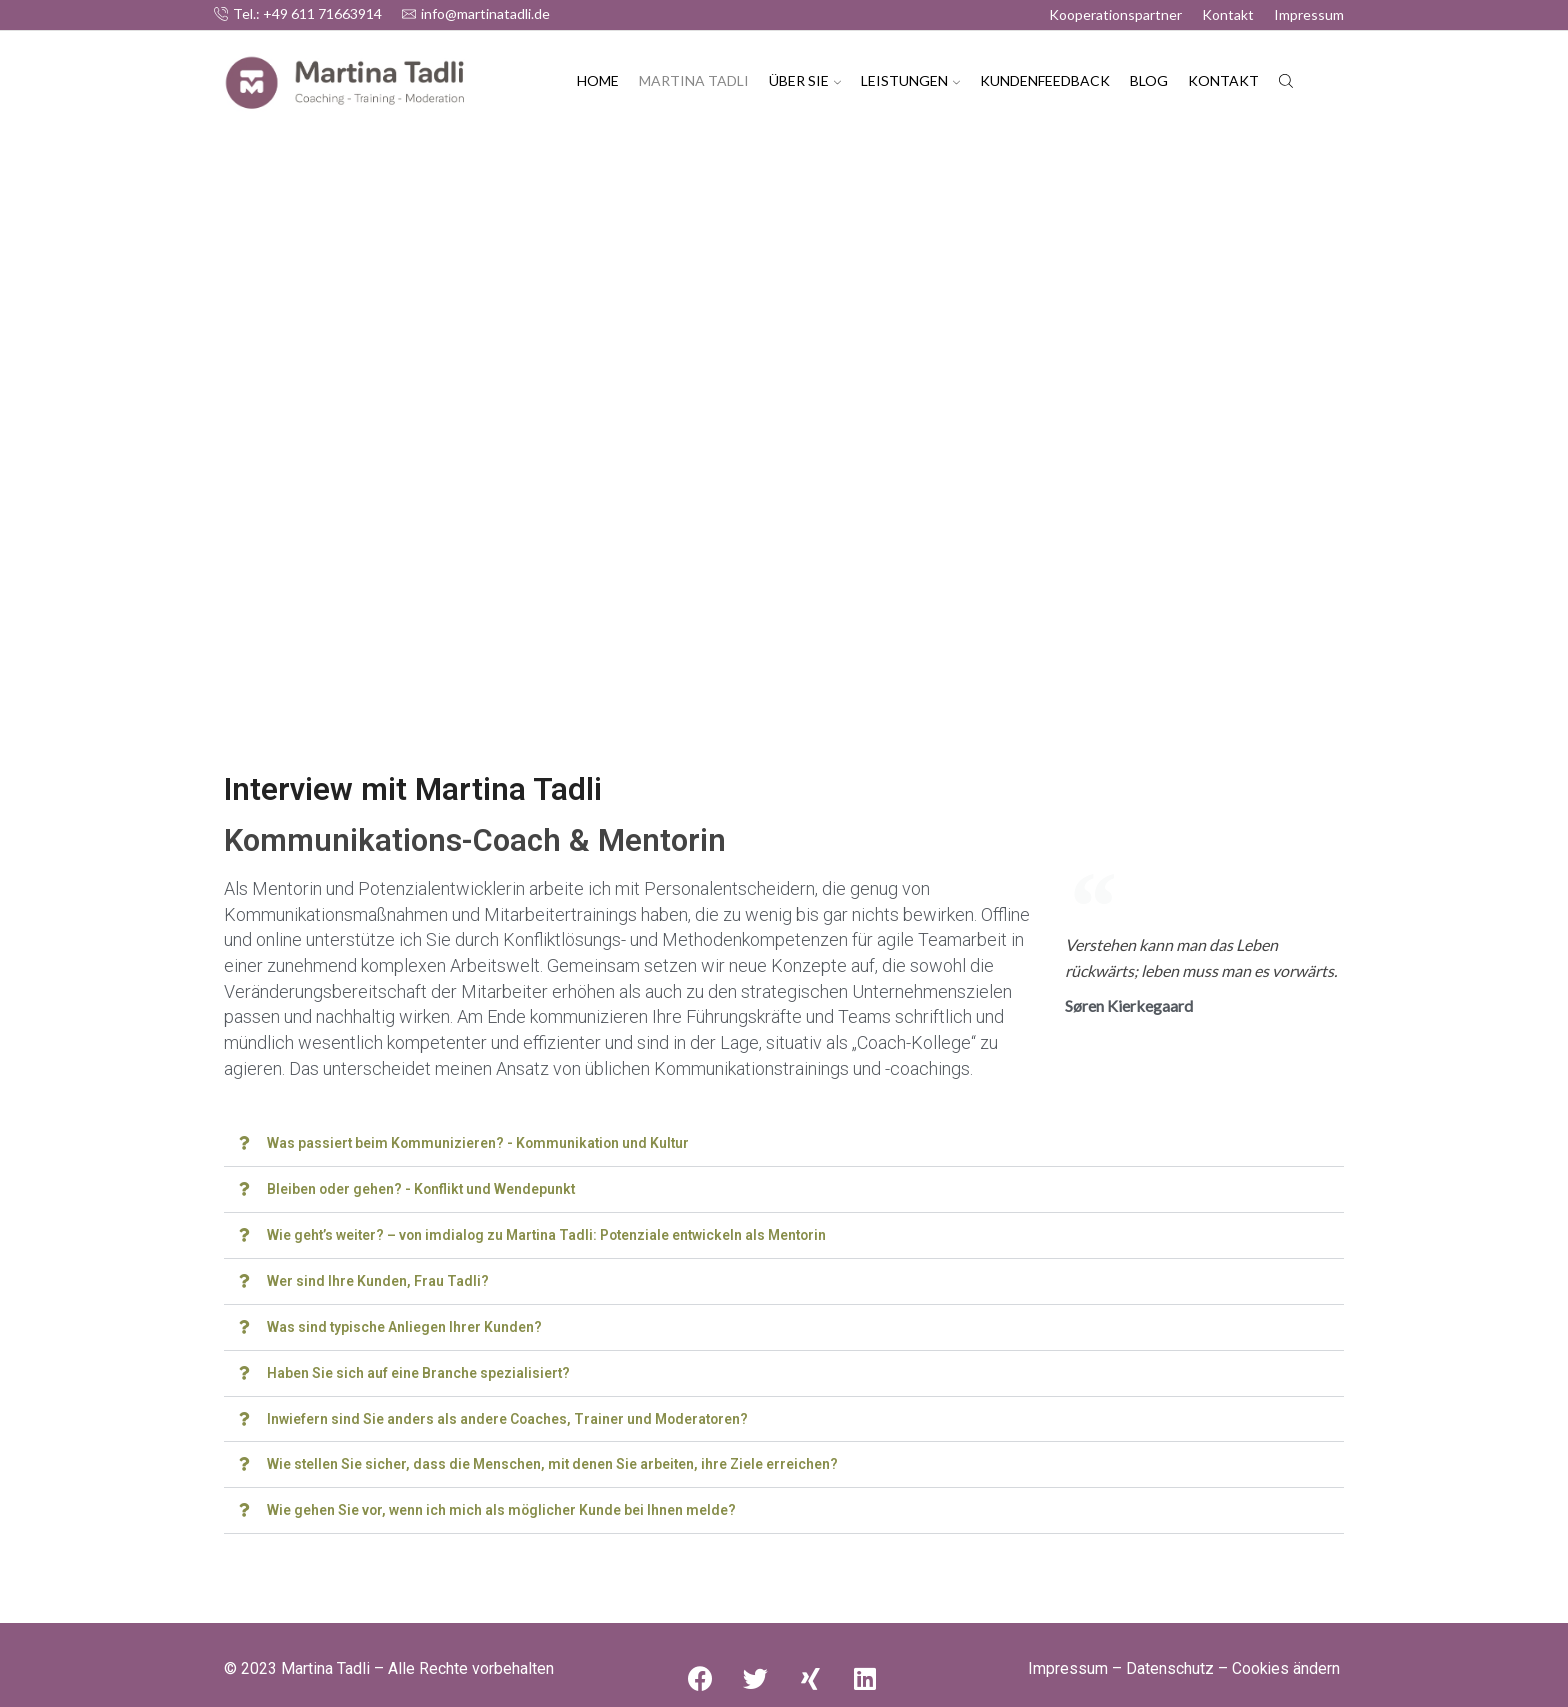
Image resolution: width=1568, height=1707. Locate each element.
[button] (784, 1143)
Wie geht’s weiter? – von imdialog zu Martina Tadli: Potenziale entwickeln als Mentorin (551, 1233)
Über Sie (805, 80)
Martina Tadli (694, 80)
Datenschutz (1169, 1660)
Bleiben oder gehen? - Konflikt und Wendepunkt (423, 1188)
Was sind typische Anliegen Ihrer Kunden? (405, 1323)
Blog (1149, 80)
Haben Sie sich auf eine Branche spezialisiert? (419, 1368)
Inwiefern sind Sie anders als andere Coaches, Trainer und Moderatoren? (509, 1413)
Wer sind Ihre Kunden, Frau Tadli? (378, 1278)
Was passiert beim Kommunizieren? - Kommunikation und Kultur (481, 1143)
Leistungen (910, 80)
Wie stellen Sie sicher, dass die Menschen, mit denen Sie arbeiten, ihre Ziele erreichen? (554, 1458)
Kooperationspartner (1115, 14)
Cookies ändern (1285, 1660)
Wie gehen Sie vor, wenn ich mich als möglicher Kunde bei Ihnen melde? (502, 1503)
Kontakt (1228, 14)
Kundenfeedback (1045, 80)
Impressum (1309, 14)
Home (598, 80)
